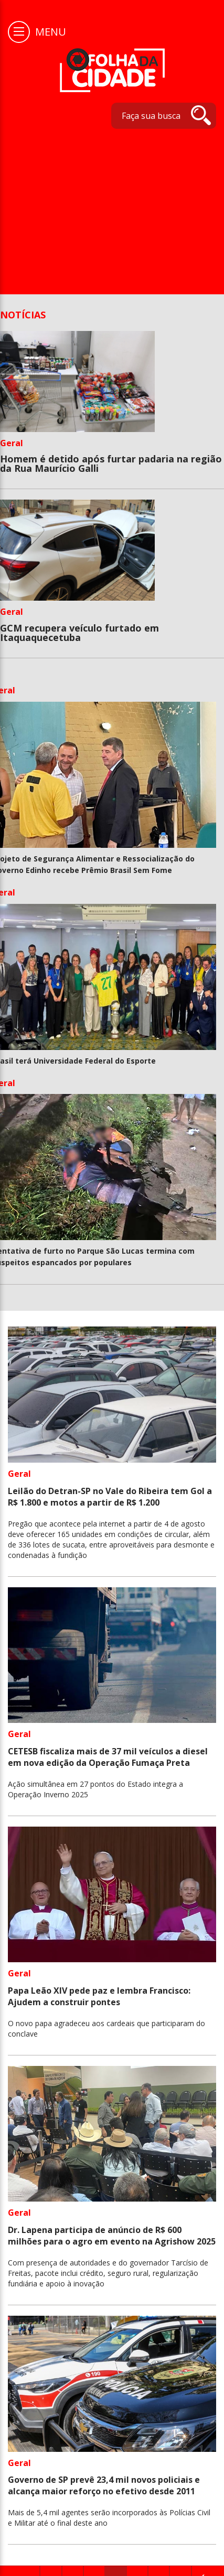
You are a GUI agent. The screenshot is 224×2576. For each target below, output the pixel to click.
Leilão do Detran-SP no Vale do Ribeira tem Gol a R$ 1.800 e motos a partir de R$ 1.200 (110, 1496)
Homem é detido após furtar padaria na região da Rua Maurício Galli (111, 463)
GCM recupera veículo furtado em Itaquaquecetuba (79, 632)
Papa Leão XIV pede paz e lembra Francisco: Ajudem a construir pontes (99, 1996)
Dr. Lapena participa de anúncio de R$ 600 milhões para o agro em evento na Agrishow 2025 (112, 2235)
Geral (11, 443)
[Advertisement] (98, 206)
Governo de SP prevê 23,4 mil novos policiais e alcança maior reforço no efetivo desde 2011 (104, 2485)
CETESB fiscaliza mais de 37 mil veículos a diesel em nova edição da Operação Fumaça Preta (108, 1756)
